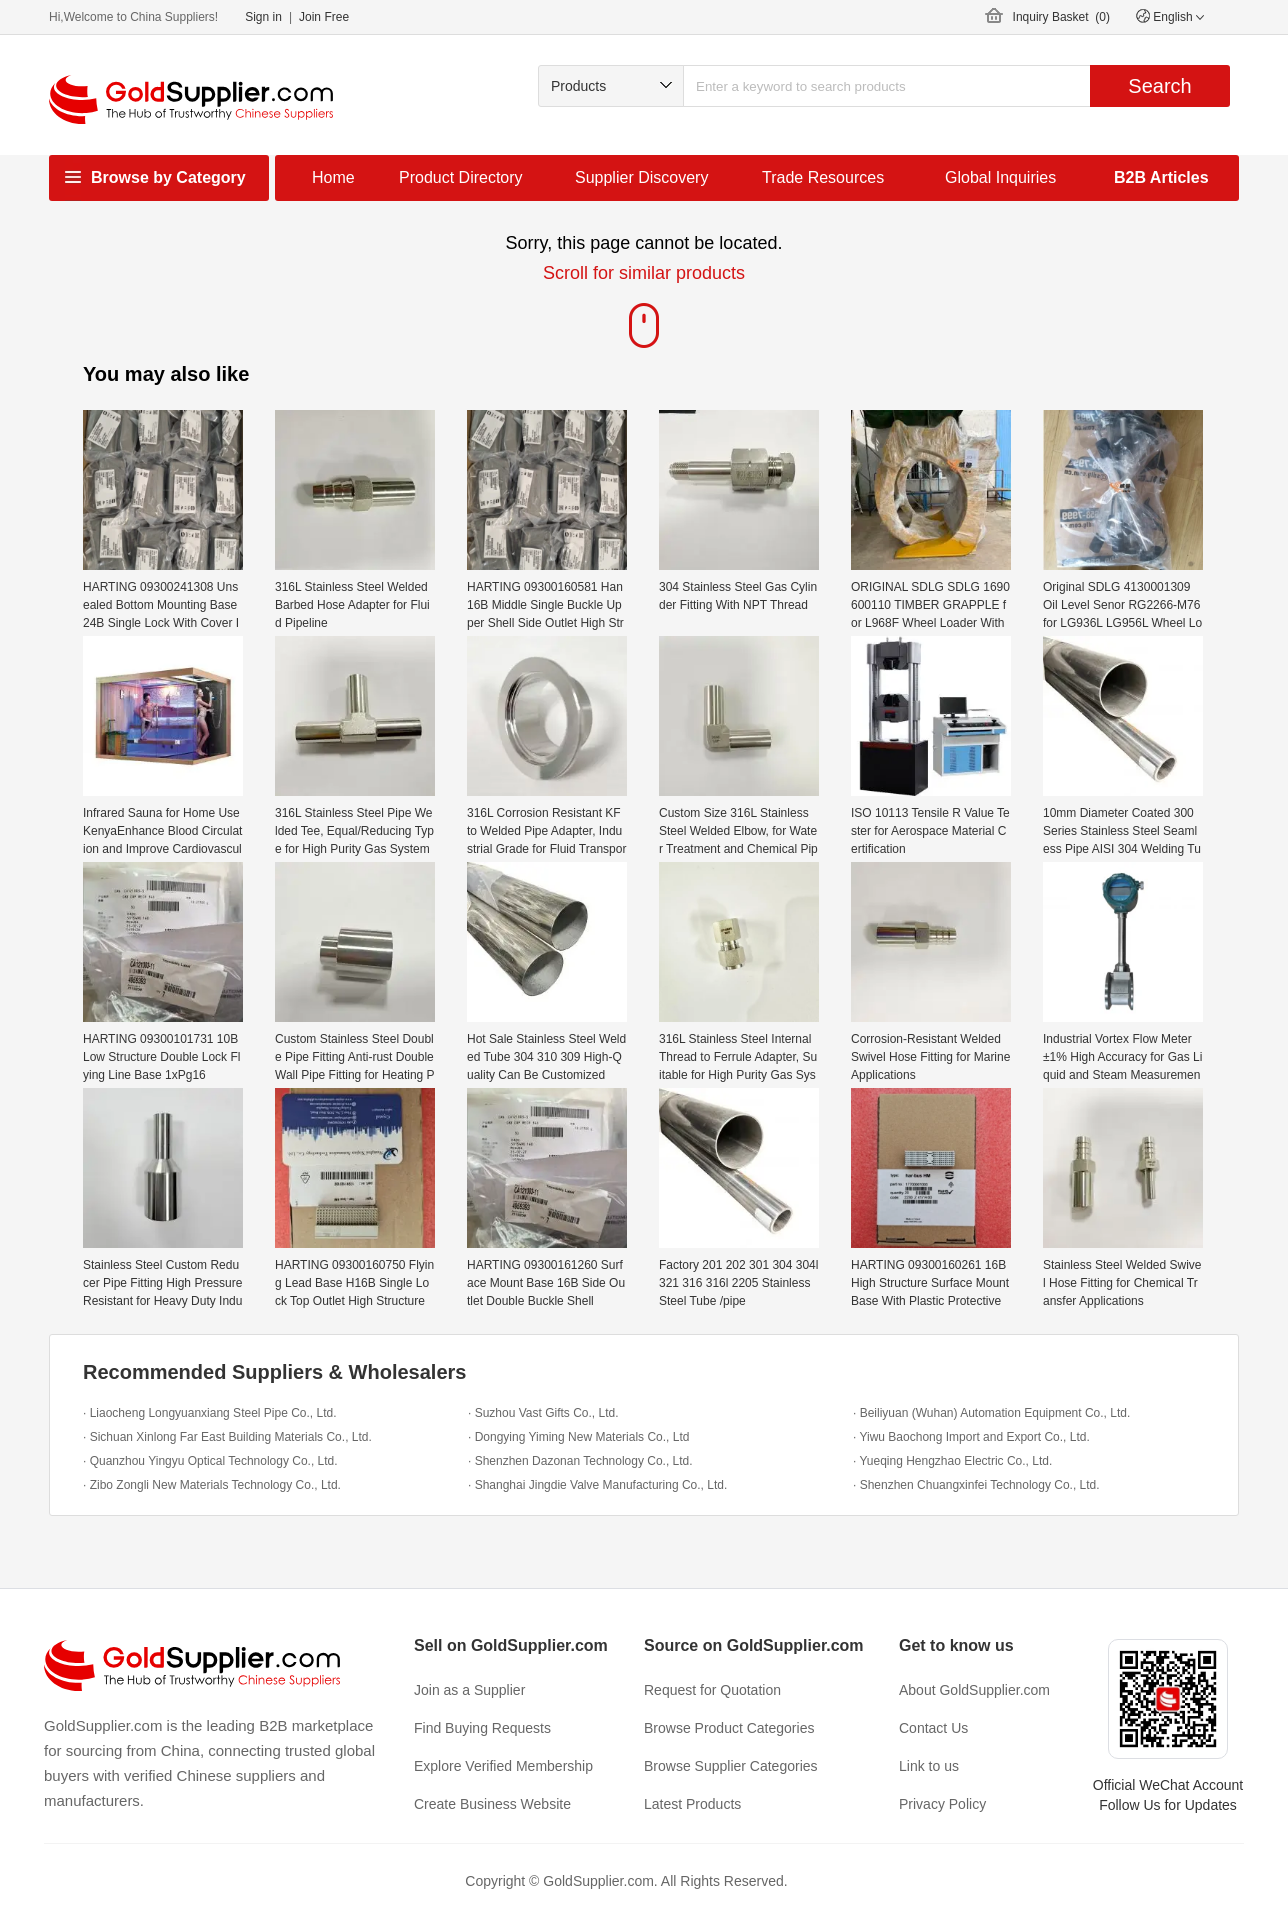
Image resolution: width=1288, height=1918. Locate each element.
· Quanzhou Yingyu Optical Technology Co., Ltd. (210, 1461)
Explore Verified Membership (503, 1766)
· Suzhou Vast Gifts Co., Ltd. (543, 1413)
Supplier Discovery (641, 177)
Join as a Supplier (469, 1690)
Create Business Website (492, 1804)
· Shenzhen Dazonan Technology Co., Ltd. (580, 1461)
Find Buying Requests (482, 1728)
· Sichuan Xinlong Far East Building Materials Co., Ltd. (227, 1437)
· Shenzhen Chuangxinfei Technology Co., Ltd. (976, 1485)
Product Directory (461, 177)
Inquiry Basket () (1061, 17)
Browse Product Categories (729, 1728)
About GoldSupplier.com (974, 1690)
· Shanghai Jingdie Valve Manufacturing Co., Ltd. (597, 1485)
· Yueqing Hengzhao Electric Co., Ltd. (952, 1461)
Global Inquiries (1000, 177)
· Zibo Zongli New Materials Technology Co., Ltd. (212, 1485)
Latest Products (692, 1804)
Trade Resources (823, 177)
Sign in (263, 17)
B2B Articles (1161, 177)
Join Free (324, 17)
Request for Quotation (712, 1690)
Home (333, 177)
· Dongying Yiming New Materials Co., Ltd (578, 1437)
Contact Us (933, 1728)
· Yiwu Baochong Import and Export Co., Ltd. (971, 1437)
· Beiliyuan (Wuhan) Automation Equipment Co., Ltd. (991, 1413)
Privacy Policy (942, 1804)
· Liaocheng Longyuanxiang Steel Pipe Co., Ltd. (210, 1413)
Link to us (929, 1766)
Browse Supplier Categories (731, 1766)
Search (1159, 86)
